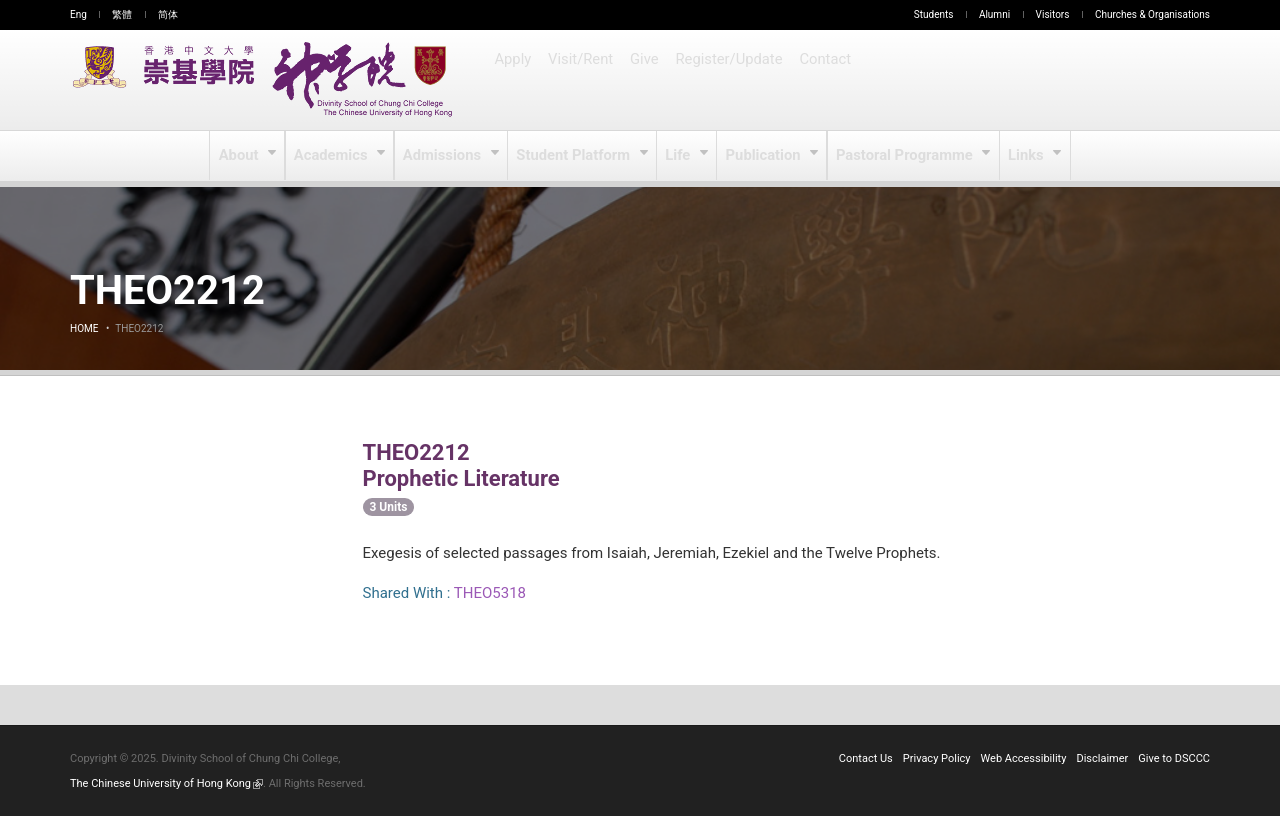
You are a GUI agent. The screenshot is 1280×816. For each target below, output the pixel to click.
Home (84, 328)
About (243, 156)
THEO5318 (490, 593)
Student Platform (575, 156)
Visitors (1053, 14)
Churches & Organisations (1152, 14)
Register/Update (731, 80)
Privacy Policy (937, 758)
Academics (335, 156)
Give (646, 80)
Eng (78, 14)
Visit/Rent (582, 80)
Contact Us (866, 758)
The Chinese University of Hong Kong (166, 783)
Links (1023, 156)
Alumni (994, 14)
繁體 (122, 14)
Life (679, 156)
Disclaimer (1102, 758)
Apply (513, 80)
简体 (168, 14)
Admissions (447, 156)
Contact (825, 80)
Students (934, 14)
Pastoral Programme (903, 156)
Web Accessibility (1024, 758)
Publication (765, 156)
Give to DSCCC (1174, 758)
